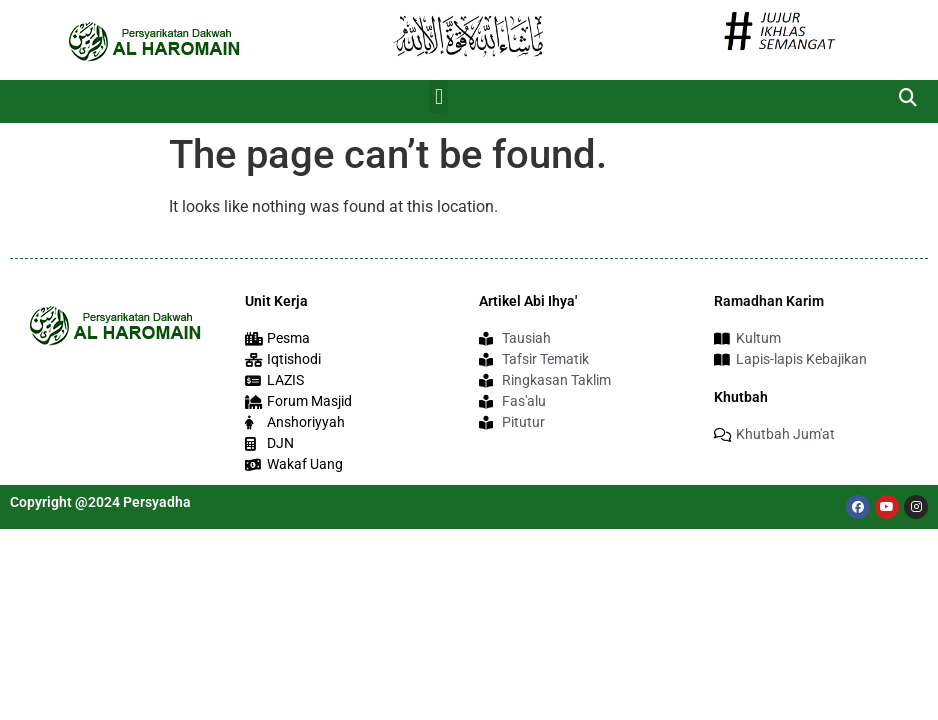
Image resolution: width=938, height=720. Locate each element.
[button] (438, 96)
